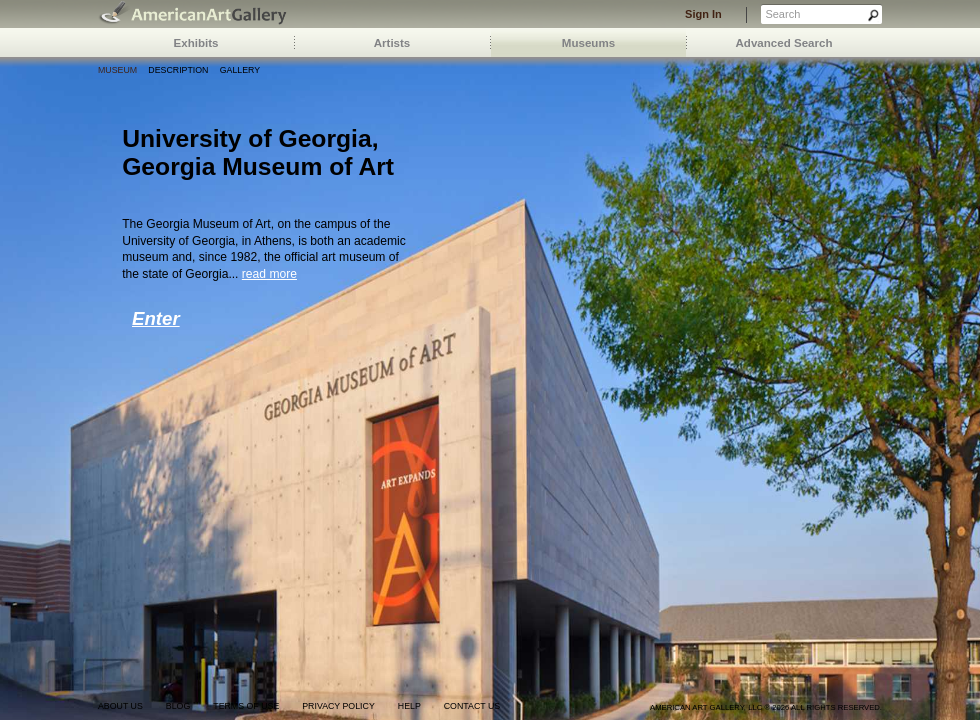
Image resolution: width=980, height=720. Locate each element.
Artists (392, 43)
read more (269, 274)
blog (178, 706)
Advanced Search (784, 43)
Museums (588, 43)
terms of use (246, 706)
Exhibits (196, 43)
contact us (472, 706)
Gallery (240, 70)
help (409, 706)
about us (120, 706)
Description (178, 70)
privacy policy (338, 706)
